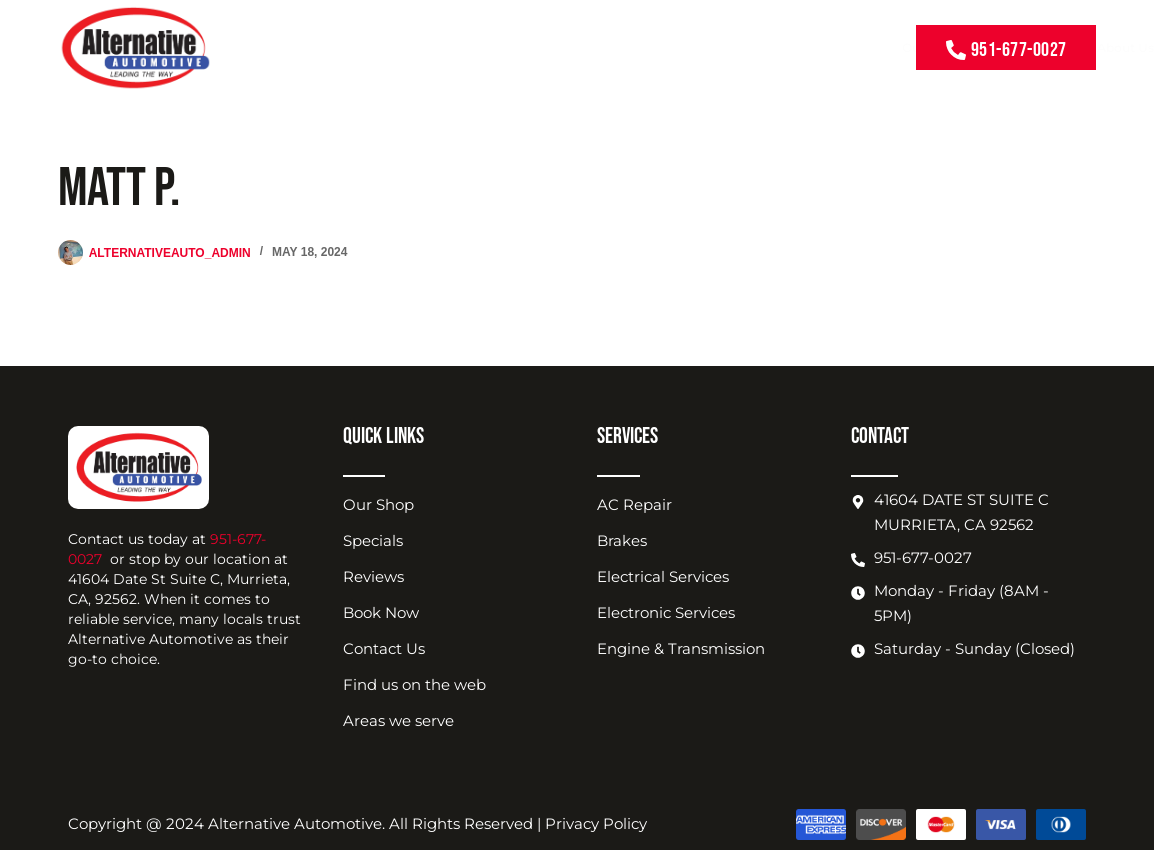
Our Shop (378, 504)
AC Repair (634, 504)
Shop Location (686, 48)
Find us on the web (414, 684)
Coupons (517, 47)
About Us (590, 48)
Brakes (622, 540)
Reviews (373, 576)
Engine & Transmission (681, 648)
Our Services (434, 48)
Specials (373, 540)
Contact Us (856, 47)
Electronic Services (666, 612)
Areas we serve (398, 720)
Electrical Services (663, 576)
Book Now (779, 47)
